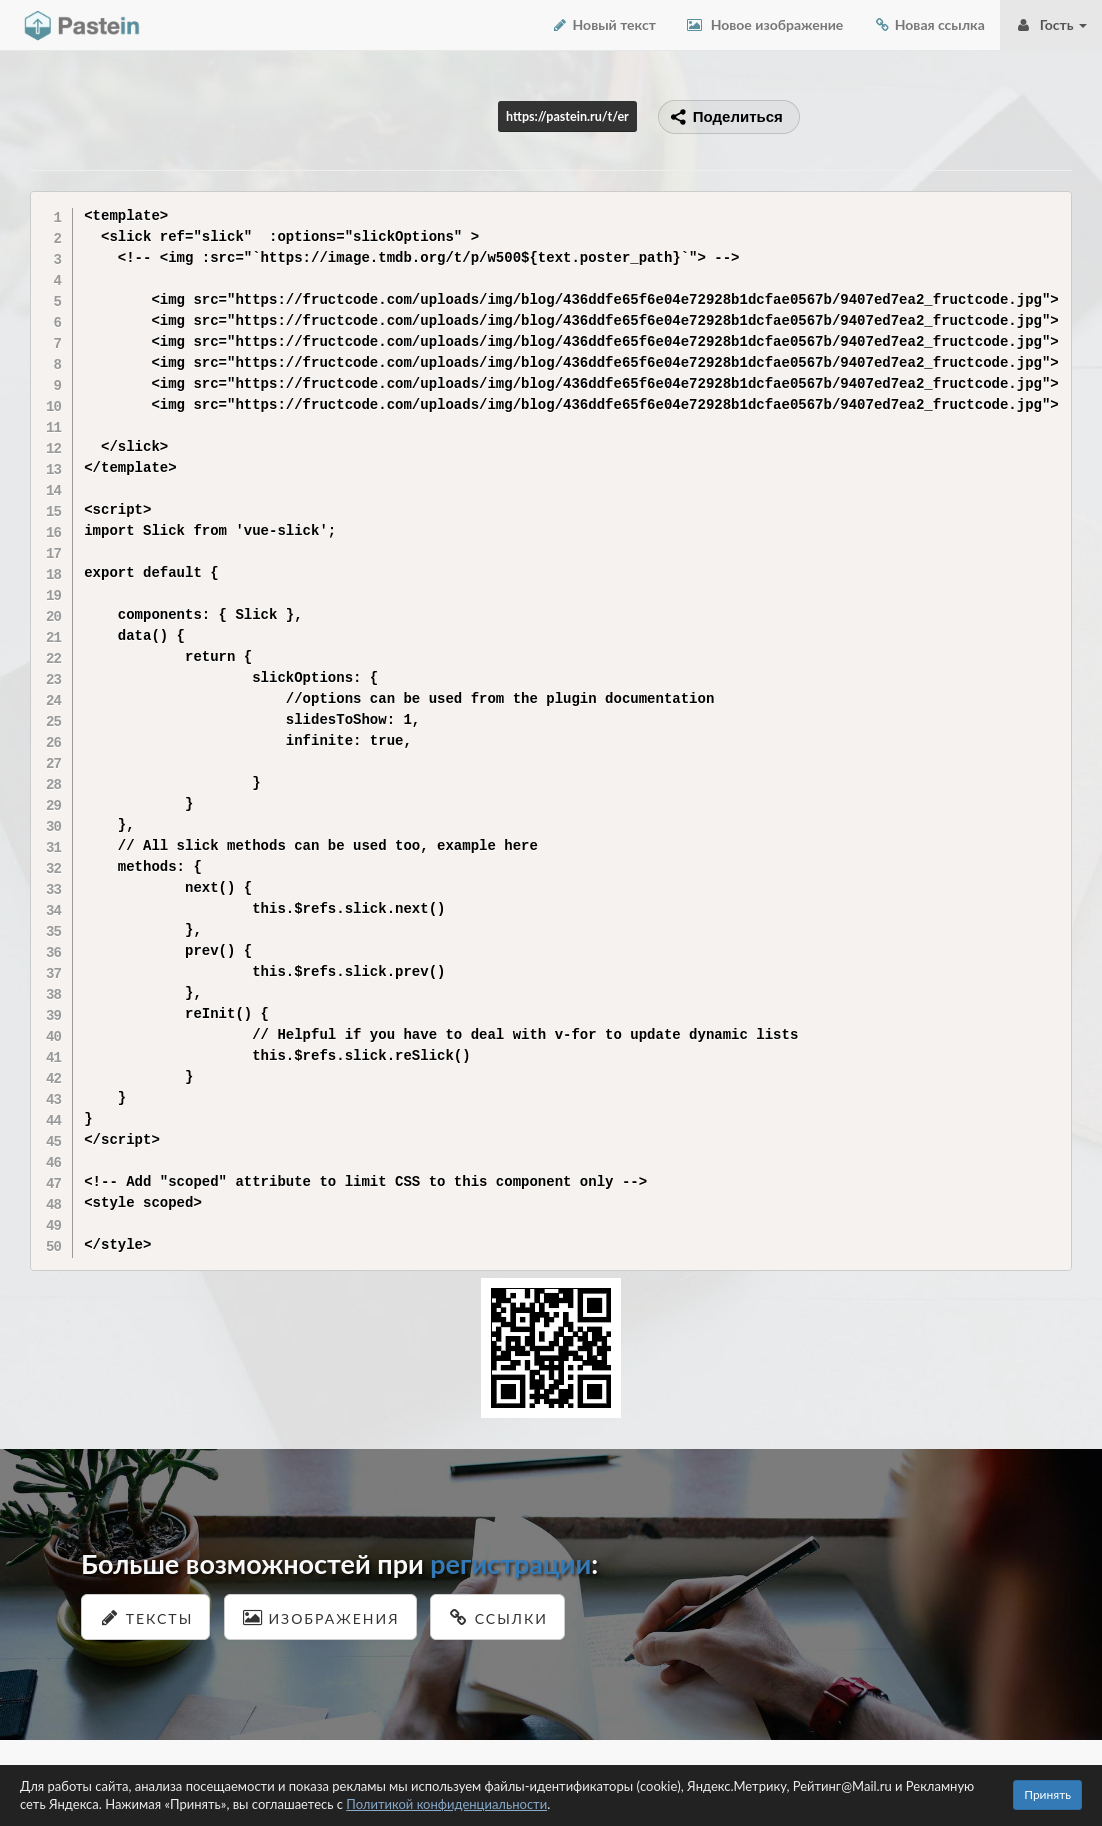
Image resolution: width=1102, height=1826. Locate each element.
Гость (1051, 24)
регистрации (510, 1563)
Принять (1047, 1794)
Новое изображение (764, 24)
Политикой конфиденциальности (446, 1804)
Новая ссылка (929, 24)
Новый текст (603, 24)
